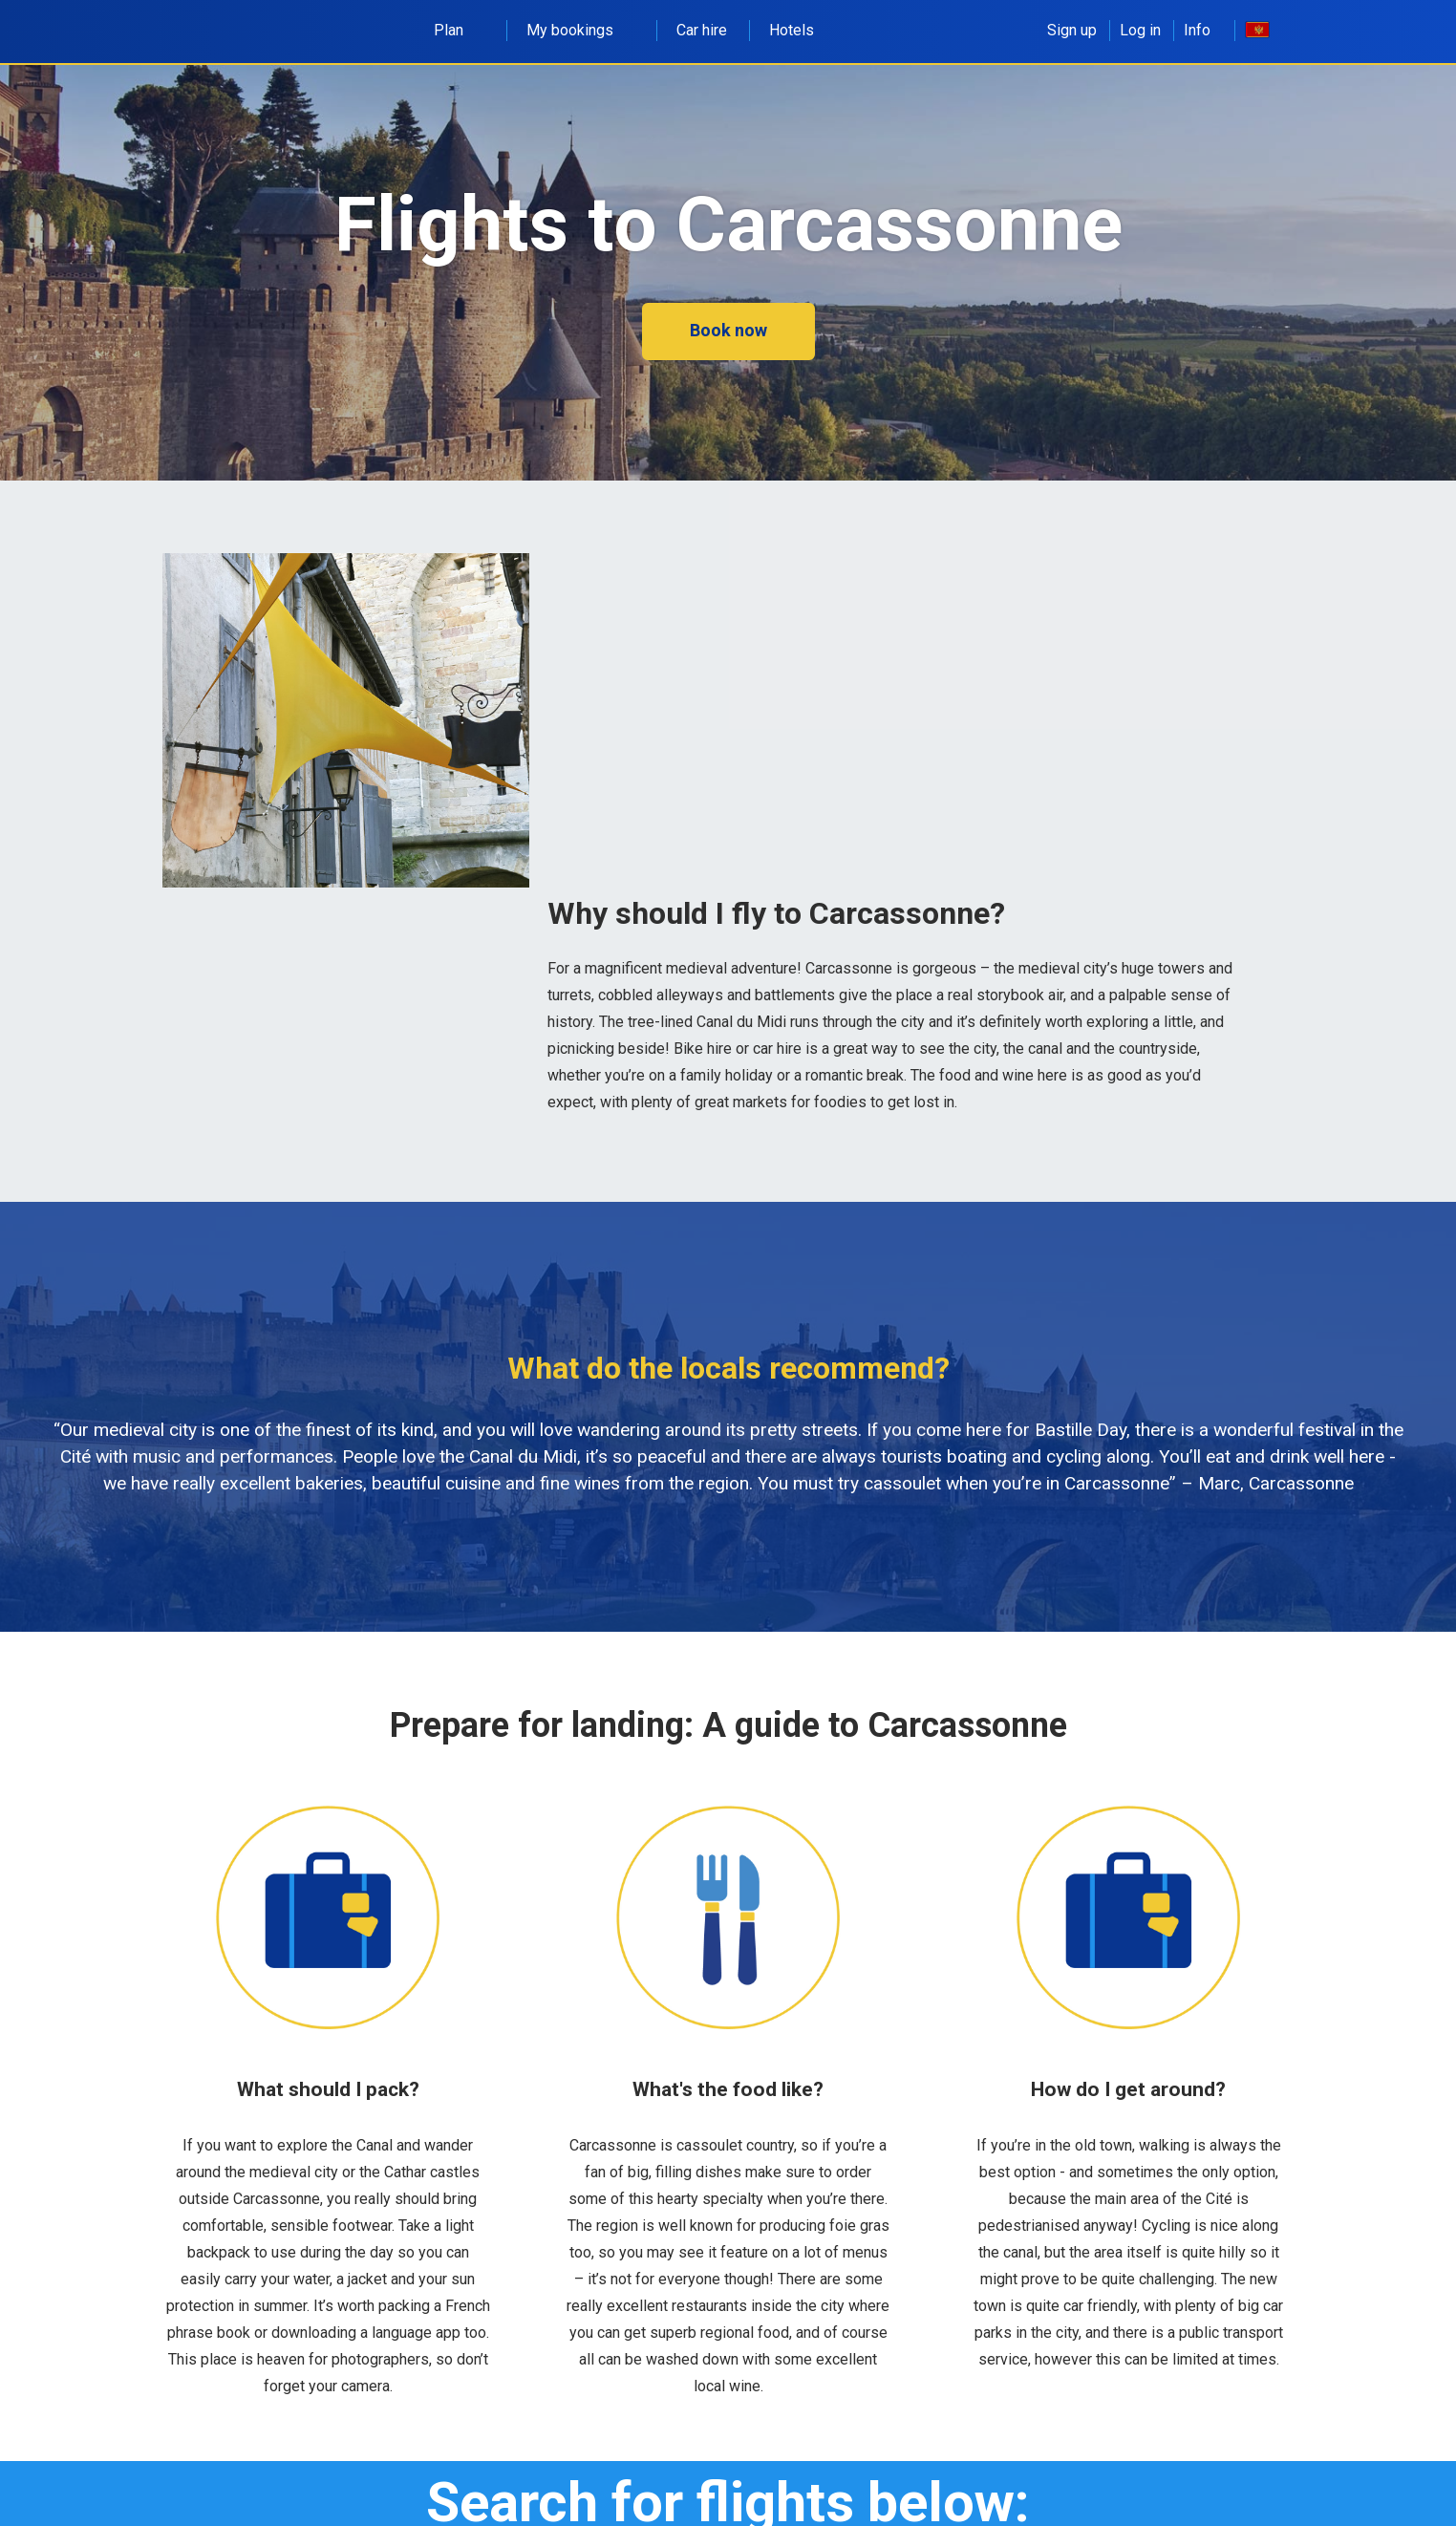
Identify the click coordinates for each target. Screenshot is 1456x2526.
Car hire (701, 30)
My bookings (580, 30)
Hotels (791, 30)
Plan (459, 30)
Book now (728, 330)
